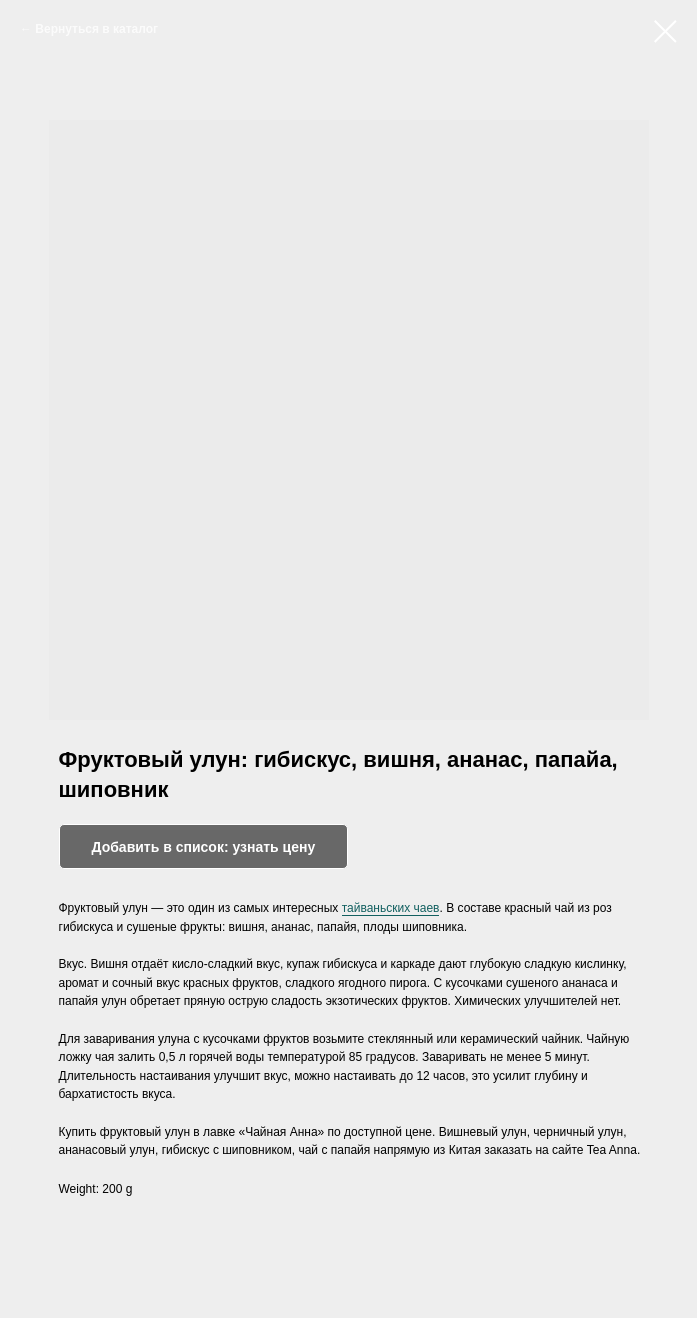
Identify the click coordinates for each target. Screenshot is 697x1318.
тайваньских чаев (391, 908)
